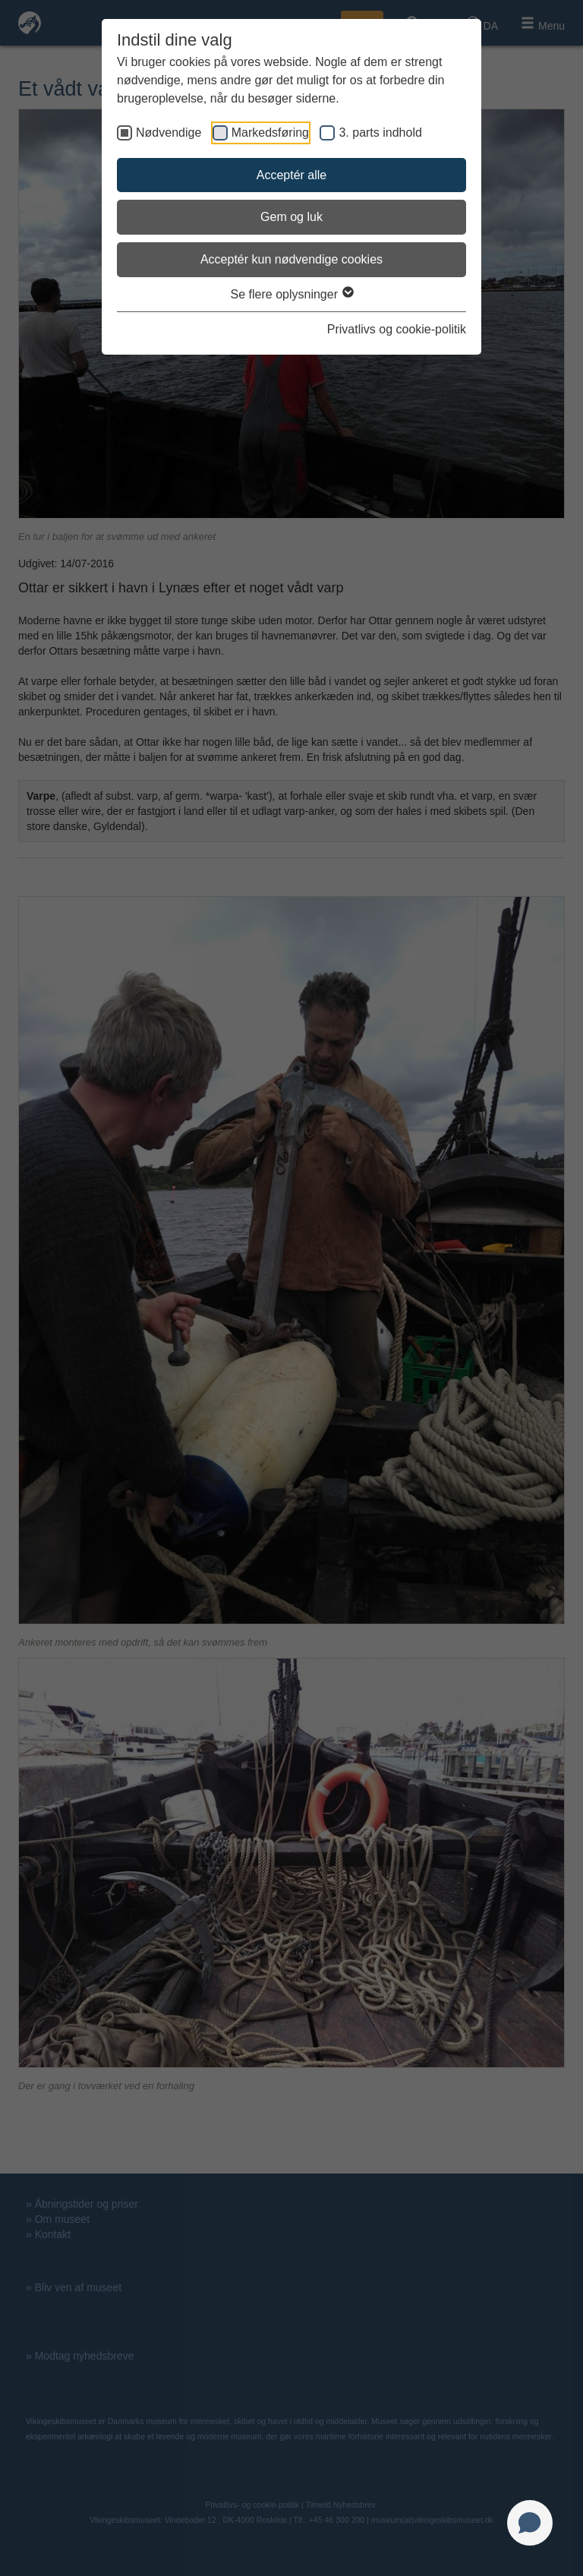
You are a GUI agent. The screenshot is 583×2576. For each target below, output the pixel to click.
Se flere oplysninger (292, 294)
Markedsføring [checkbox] (270, 132)
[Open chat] (530, 2523)
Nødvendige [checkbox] (168, 132)
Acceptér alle (292, 175)
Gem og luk (291, 216)
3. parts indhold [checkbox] (380, 132)
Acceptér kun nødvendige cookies (291, 259)
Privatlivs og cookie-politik (396, 329)
